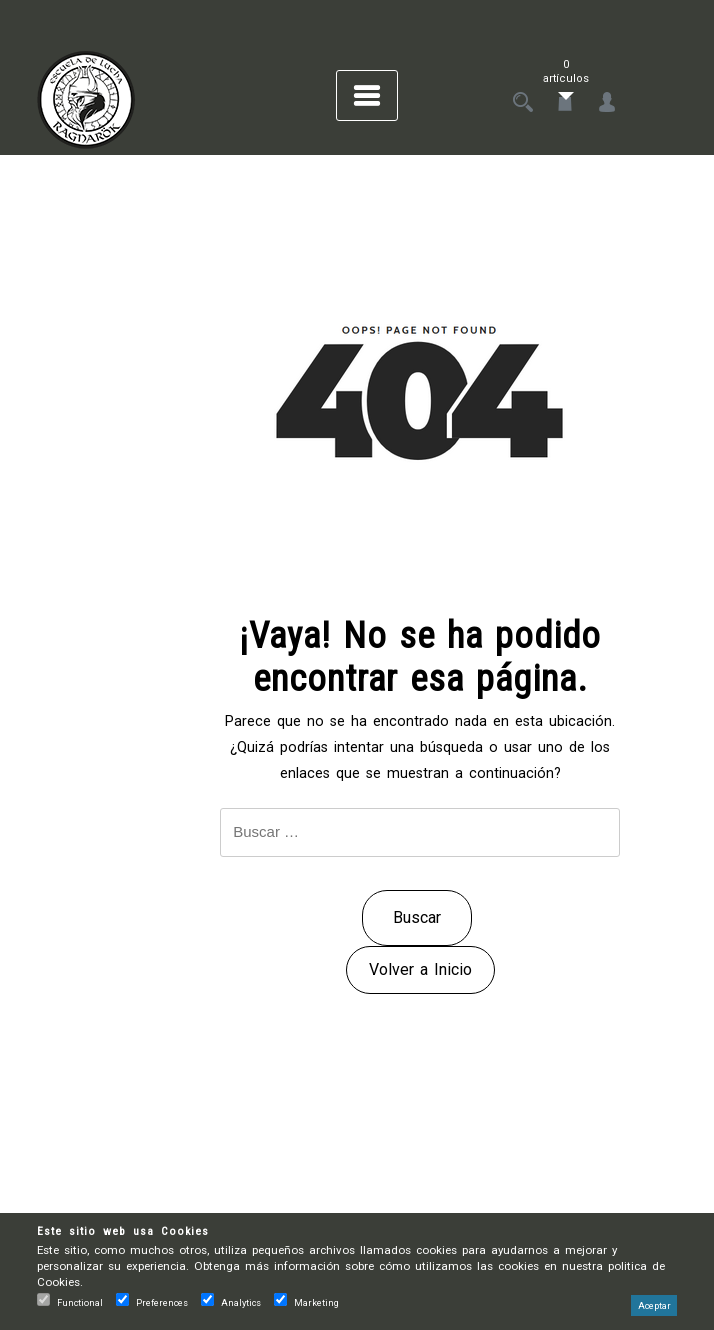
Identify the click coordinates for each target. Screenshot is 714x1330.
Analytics (241, 1302)
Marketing (316, 1302)
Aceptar (654, 1305)
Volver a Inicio (420, 969)
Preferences (162, 1302)
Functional (80, 1302)
